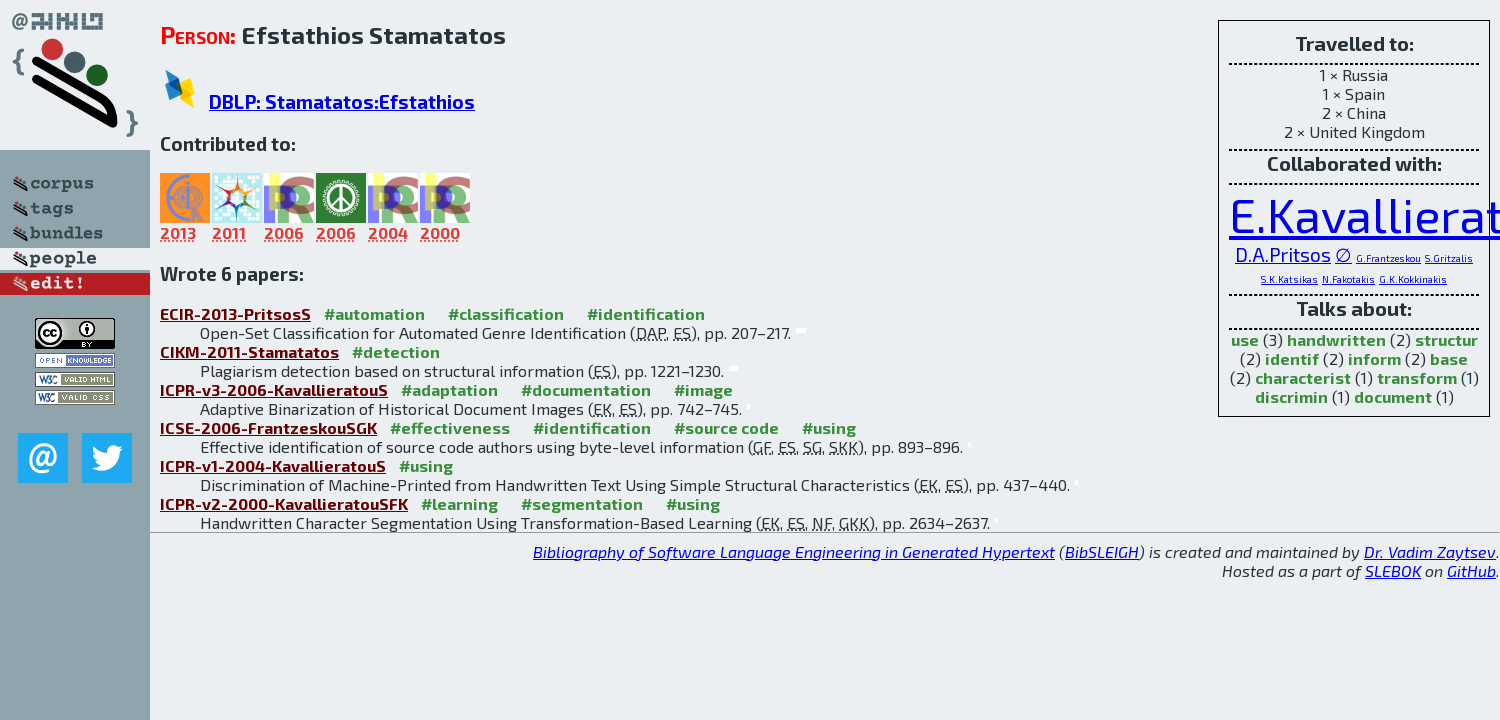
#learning (459, 503)
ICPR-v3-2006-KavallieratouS (274, 389)
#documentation (586, 389)
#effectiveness (450, 427)
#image (703, 389)
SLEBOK (1393, 570)
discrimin (1291, 396)
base (1449, 358)
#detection (396, 351)
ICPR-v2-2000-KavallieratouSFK (284, 503)
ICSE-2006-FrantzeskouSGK (268, 427)
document (1393, 396)
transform (1417, 377)
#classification (506, 313)
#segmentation (582, 503)
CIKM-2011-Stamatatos (249, 351)
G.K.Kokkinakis (1413, 279)
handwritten (1336, 339)
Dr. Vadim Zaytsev (1430, 551)
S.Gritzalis (1449, 258)
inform (1374, 358)
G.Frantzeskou (1388, 258)
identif (1292, 358)
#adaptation (449, 389)
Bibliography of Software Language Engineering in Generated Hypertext (794, 551)
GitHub (1471, 570)
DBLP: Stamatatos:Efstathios (342, 101)
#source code (726, 427)
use (1245, 339)
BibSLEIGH (1102, 551)
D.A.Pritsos (1283, 254)
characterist (1303, 377)
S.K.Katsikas (1289, 279)
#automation (374, 313)
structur (1446, 339)
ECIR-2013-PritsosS (235, 313)
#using (829, 427)
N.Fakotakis (1348, 279)
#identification (646, 313)
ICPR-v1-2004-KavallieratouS (273, 465)
